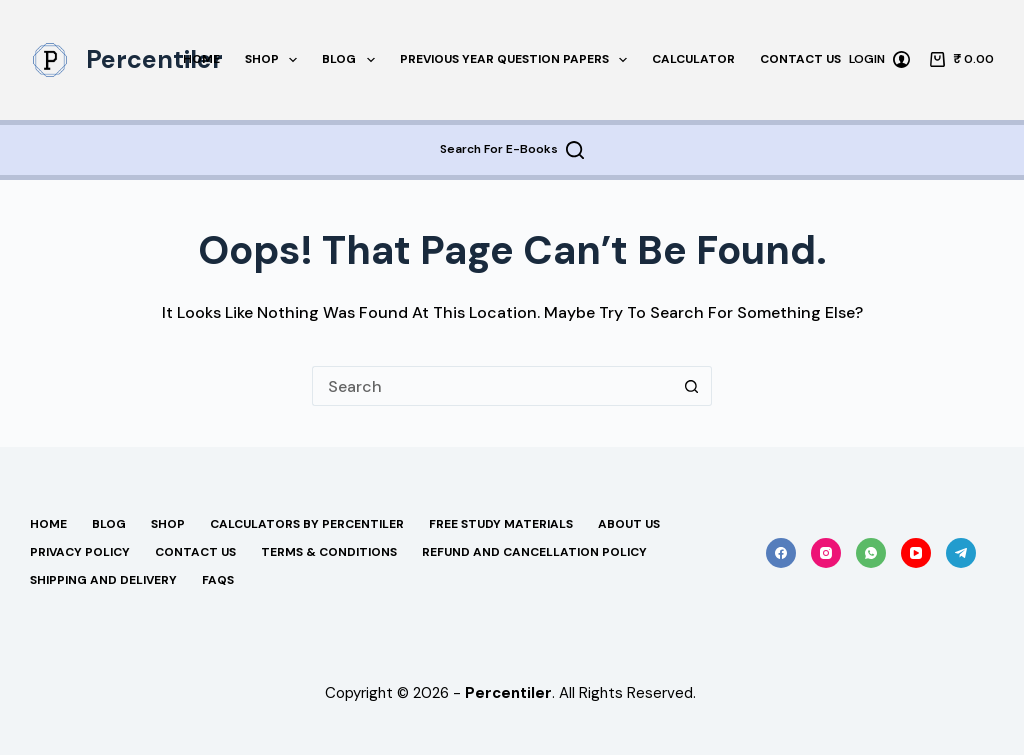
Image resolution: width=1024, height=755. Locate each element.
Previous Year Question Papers (517, 60)
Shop (275, 60)
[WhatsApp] (871, 553)
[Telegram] (961, 553)
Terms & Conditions (329, 552)
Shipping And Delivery (103, 580)
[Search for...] (492, 386)
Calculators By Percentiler (307, 524)
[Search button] (692, 386)
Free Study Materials (501, 524)
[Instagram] (826, 553)
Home (201, 59)
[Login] (879, 60)
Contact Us (800, 59)
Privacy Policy (80, 552)
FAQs (218, 580)
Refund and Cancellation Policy (534, 552)
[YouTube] (916, 553)
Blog (352, 60)
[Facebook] (781, 553)
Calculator (693, 59)
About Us (629, 524)
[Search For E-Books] (512, 150)
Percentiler (154, 59)
